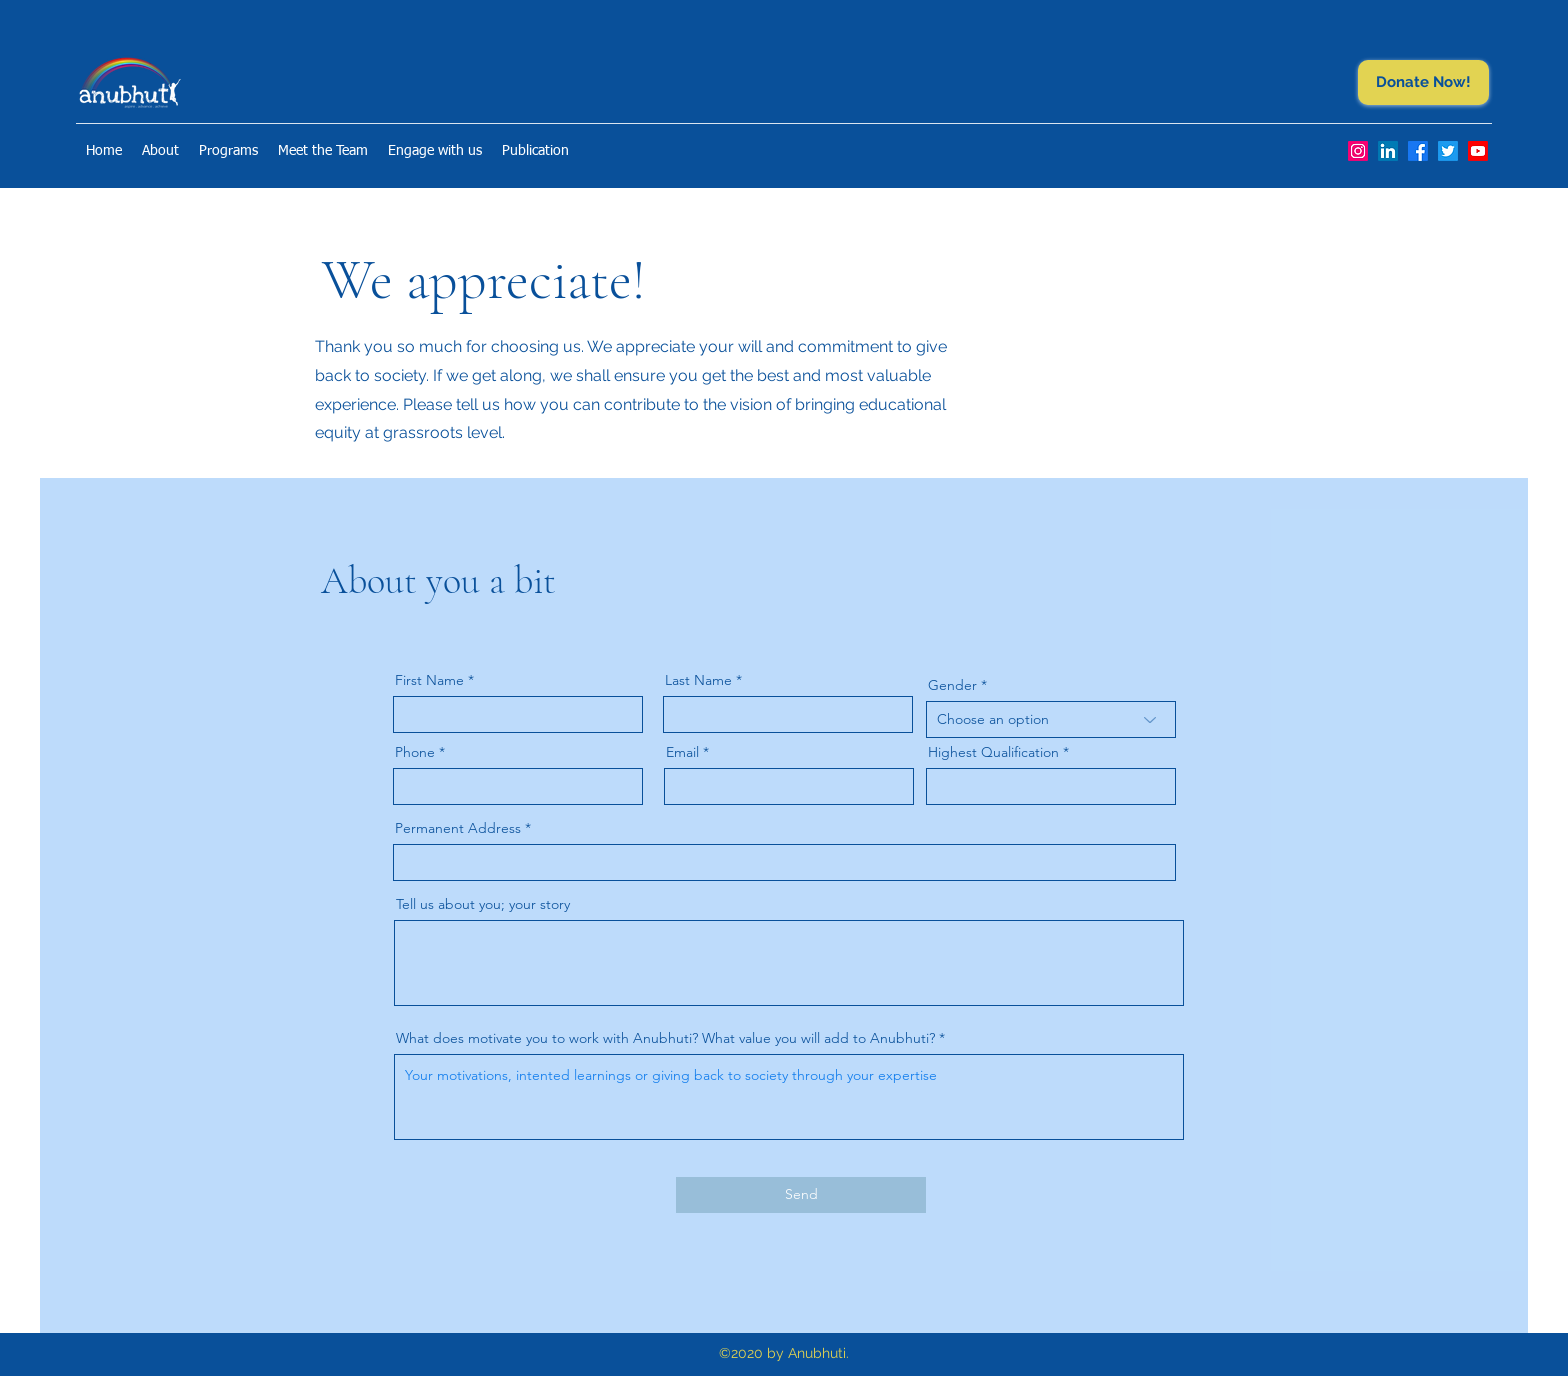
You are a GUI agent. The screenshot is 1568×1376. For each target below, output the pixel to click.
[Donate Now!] (1423, 82)
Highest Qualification (993, 752)
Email (682, 752)
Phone (415, 752)
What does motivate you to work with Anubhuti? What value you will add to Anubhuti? (665, 1038)
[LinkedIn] (1388, 151)
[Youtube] (1478, 151)
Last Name (698, 680)
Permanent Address (458, 828)
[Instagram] (1358, 151)
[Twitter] (1448, 151)
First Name (429, 680)
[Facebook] (1418, 151)
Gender (952, 685)
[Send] (801, 1195)
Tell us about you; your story (483, 904)
